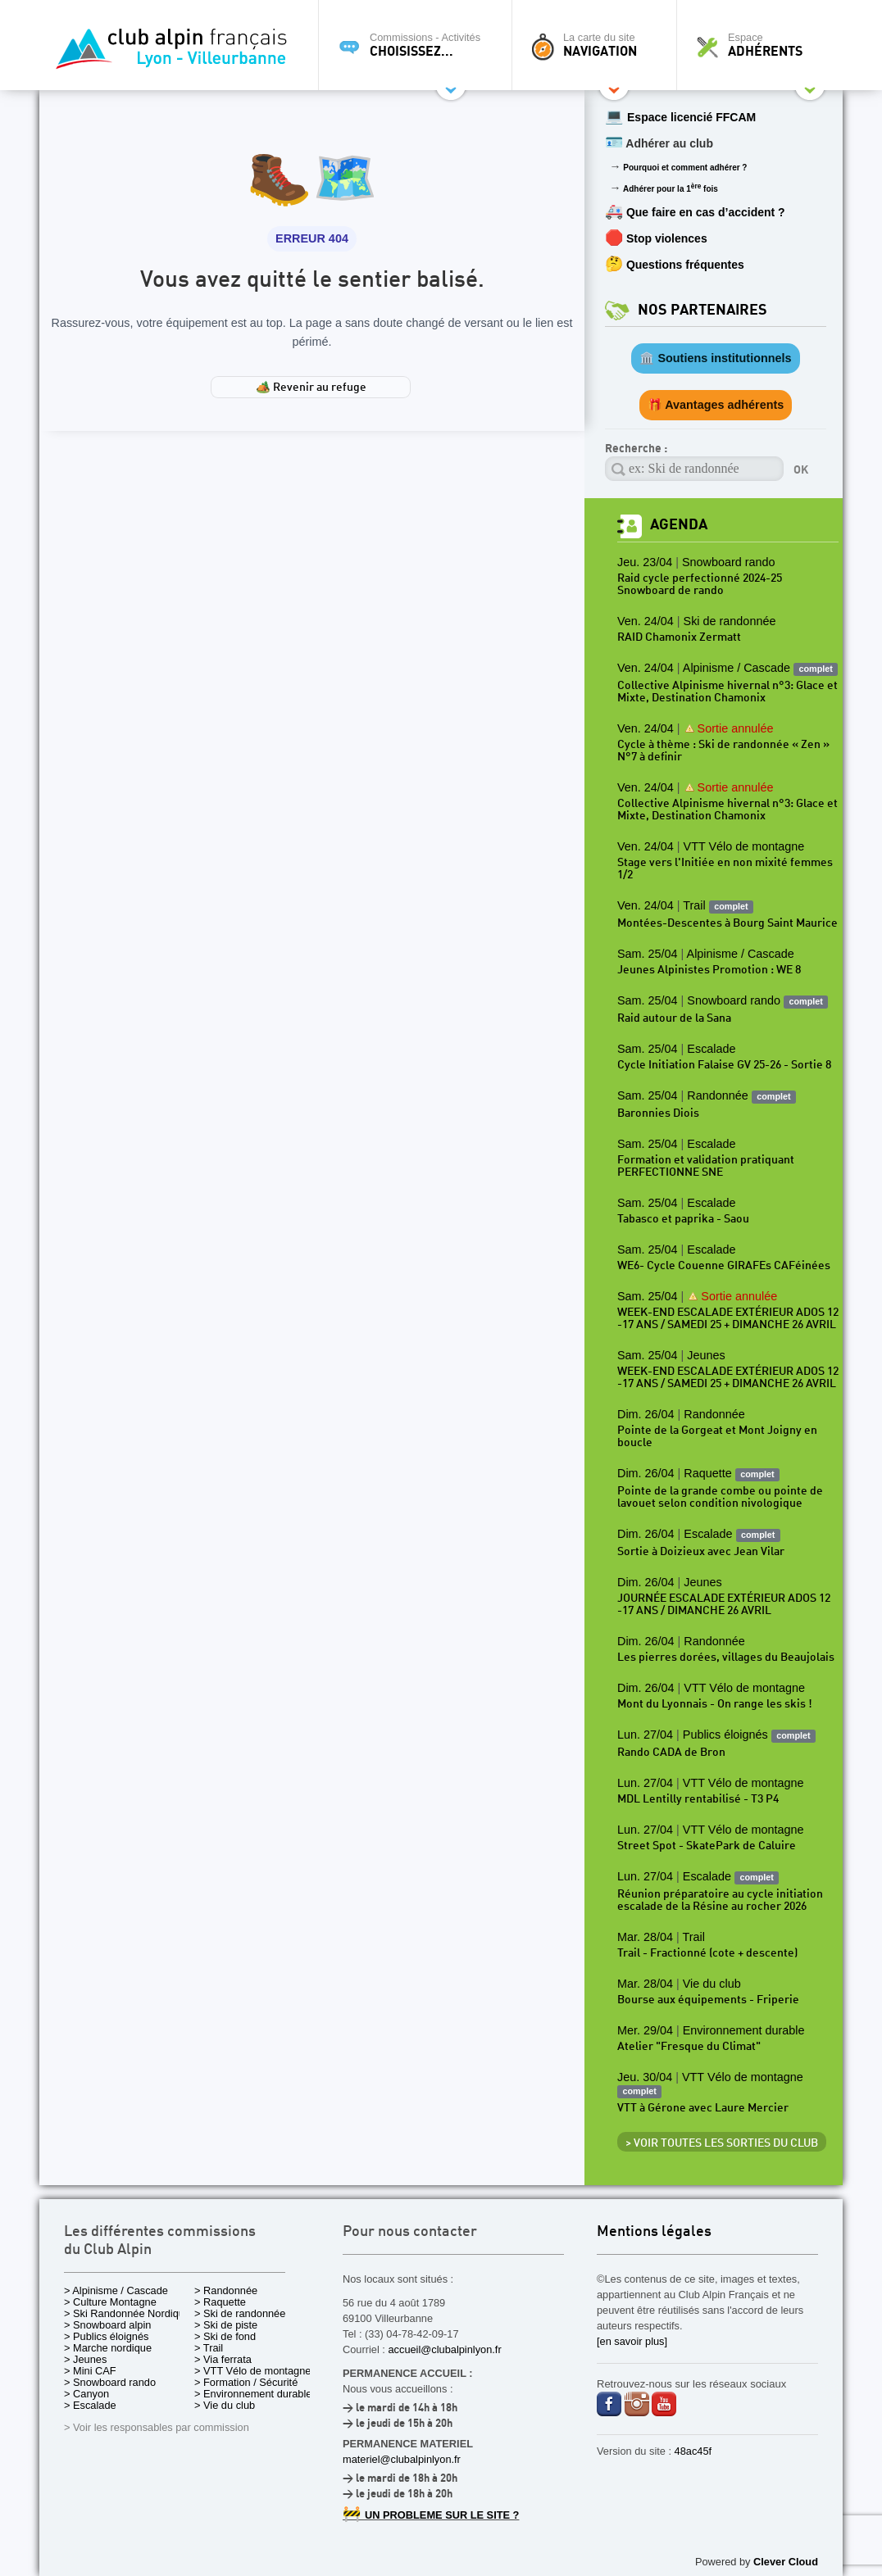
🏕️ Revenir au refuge (311, 387)
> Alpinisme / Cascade (116, 2290)
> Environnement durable (252, 2394)
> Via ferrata (223, 2359)
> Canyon (86, 2394)
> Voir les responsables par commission (156, 2427)
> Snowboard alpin (107, 2325)
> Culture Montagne (110, 2302)
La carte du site (598, 45)
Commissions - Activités (419, 45)
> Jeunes (85, 2359)
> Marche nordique (108, 2348)
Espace (763, 45)
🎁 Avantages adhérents (716, 404)
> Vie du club (224, 2405)
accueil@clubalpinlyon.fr (444, 2349)
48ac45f (693, 2451)
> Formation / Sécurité (246, 2382)
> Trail (208, 2348)
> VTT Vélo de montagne (252, 2371)
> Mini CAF (90, 2371)
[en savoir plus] (632, 2341)
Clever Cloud (785, 2562)
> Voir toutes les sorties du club (721, 2143)
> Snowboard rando (110, 2382)
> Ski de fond (225, 2336)
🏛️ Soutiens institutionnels (715, 358)
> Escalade (90, 2405)
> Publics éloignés (106, 2336)
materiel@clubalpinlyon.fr (402, 2459)
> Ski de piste (225, 2325)
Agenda (678, 525)
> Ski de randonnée (239, 2313)
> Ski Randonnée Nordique (127, 2313)
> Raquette (220, 2302)
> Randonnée (225, 2290)
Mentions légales (654, 2232)
